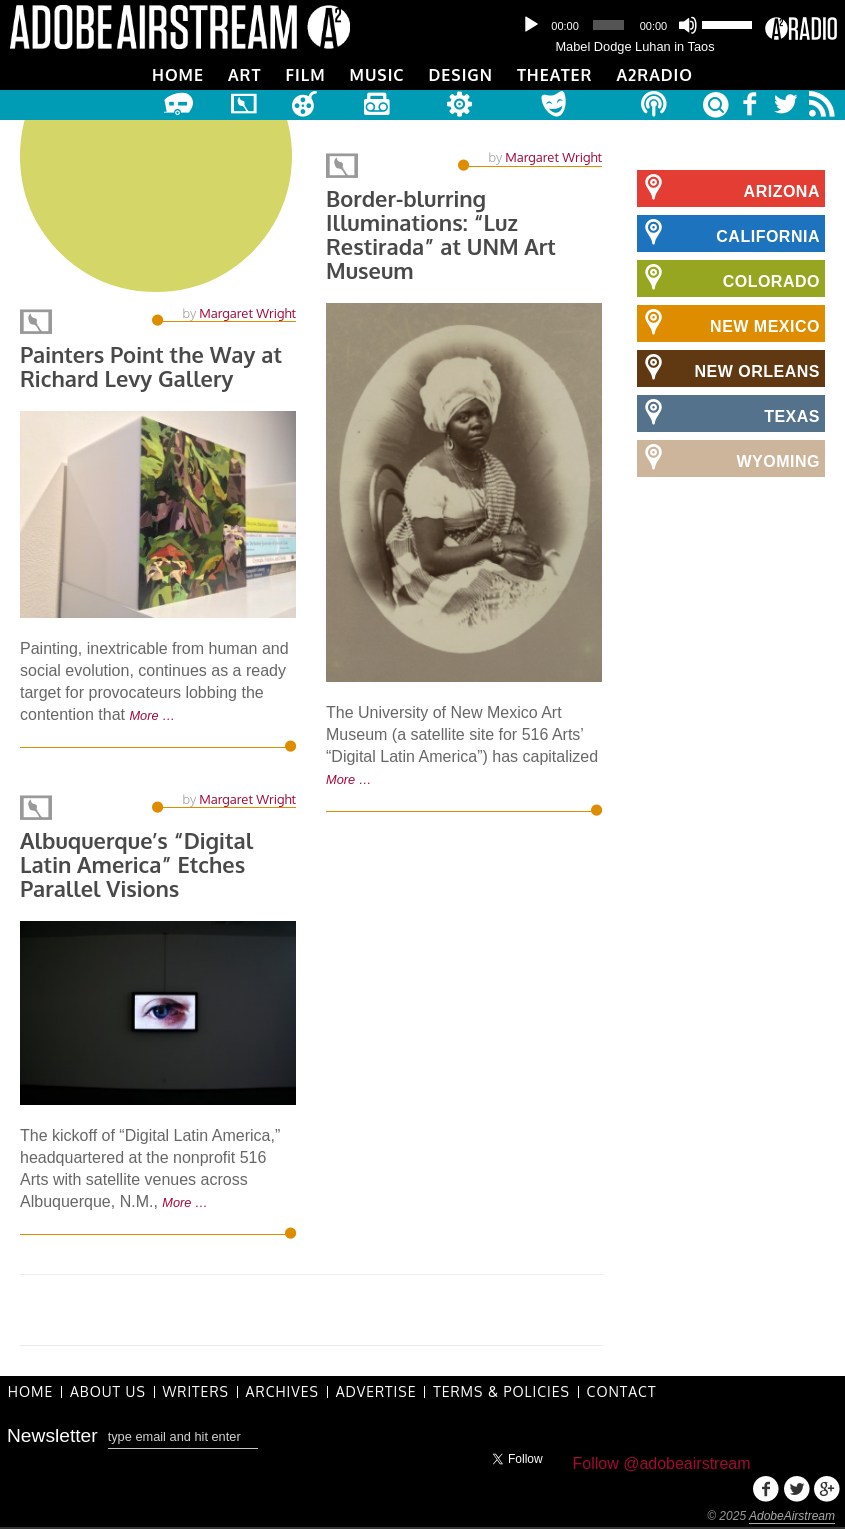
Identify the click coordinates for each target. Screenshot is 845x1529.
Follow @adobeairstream (661, 1463)
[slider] (608, 25)
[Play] (531, 25)
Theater (554, 75)
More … (152, 719)
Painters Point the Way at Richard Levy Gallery (152, 371)
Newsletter (52, 1435)
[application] (635, 25)
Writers (196, 1392)
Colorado (728, 278)
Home (178, 75)
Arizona (728, 188)
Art (244, 75)
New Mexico (728, 323)
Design (461, 75)
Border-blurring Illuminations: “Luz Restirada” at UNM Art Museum (442, 235)
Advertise (377, 1392)
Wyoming (728, 458)
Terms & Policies (503, 1392)
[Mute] (688, 25)
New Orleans (728, 368)
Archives (283, 1392)
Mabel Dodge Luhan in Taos (634, 46)
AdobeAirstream (792, 1516)
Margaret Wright (247, 317)
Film (305, 75)
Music (377, 75)
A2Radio (654, 75)
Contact (624, 1392)
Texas (728, 413)
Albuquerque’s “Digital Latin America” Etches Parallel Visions (137, 864)
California (728, 233)
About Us (109, 1392)
